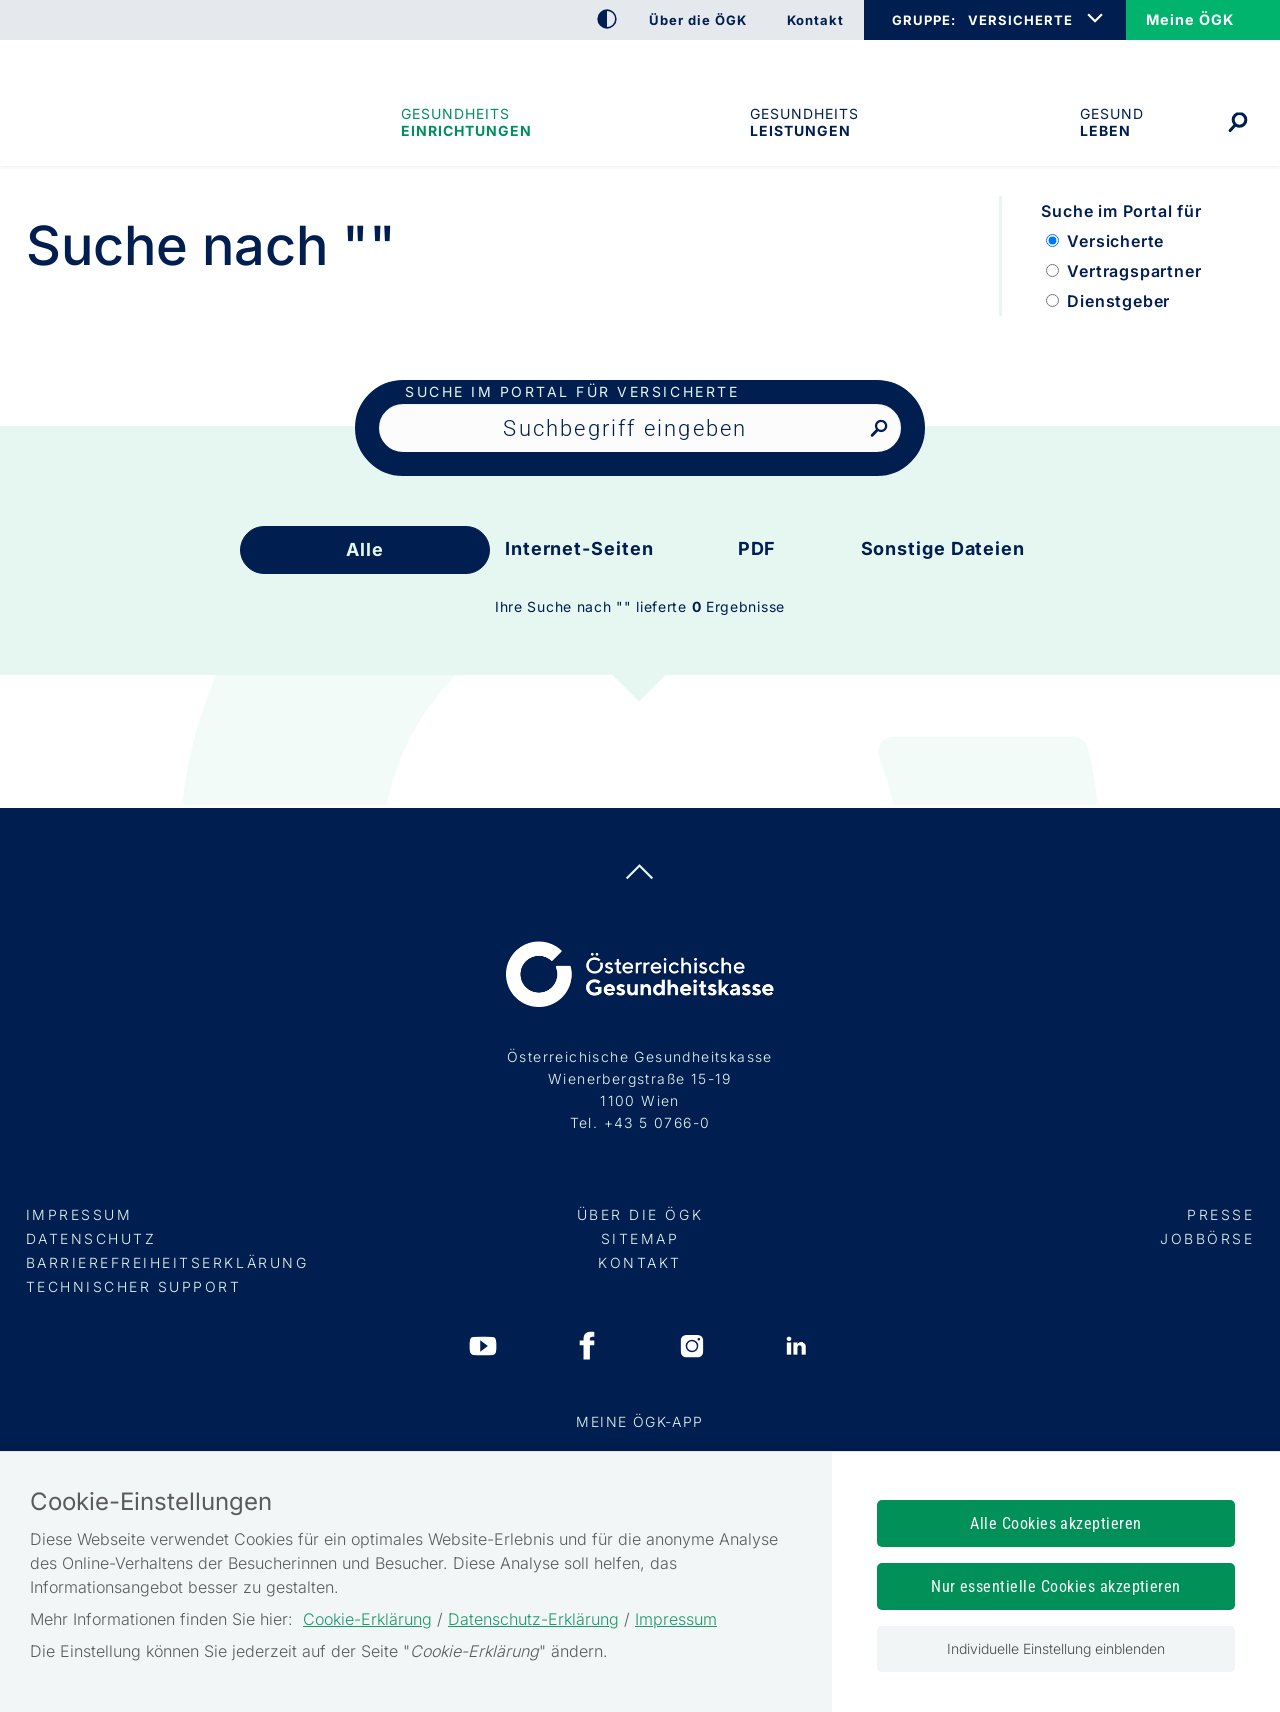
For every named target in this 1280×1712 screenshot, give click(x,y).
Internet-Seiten (579, 548)
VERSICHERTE (1020, 20)
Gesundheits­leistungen (804, 122)
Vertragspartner (1134, 271)
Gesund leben (1112, 122)
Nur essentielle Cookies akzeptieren (1056, 1586)
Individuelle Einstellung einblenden (1056, 1648)
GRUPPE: (923, 20)
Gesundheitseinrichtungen (465, 122)
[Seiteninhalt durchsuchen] (640, 428)
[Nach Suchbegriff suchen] (878, 429)
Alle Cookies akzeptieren (1056, 1523)
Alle (365, 549)
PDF (757, 548)
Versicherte (1115, 241)
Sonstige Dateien (943, 548)
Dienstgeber (1118, 301)
